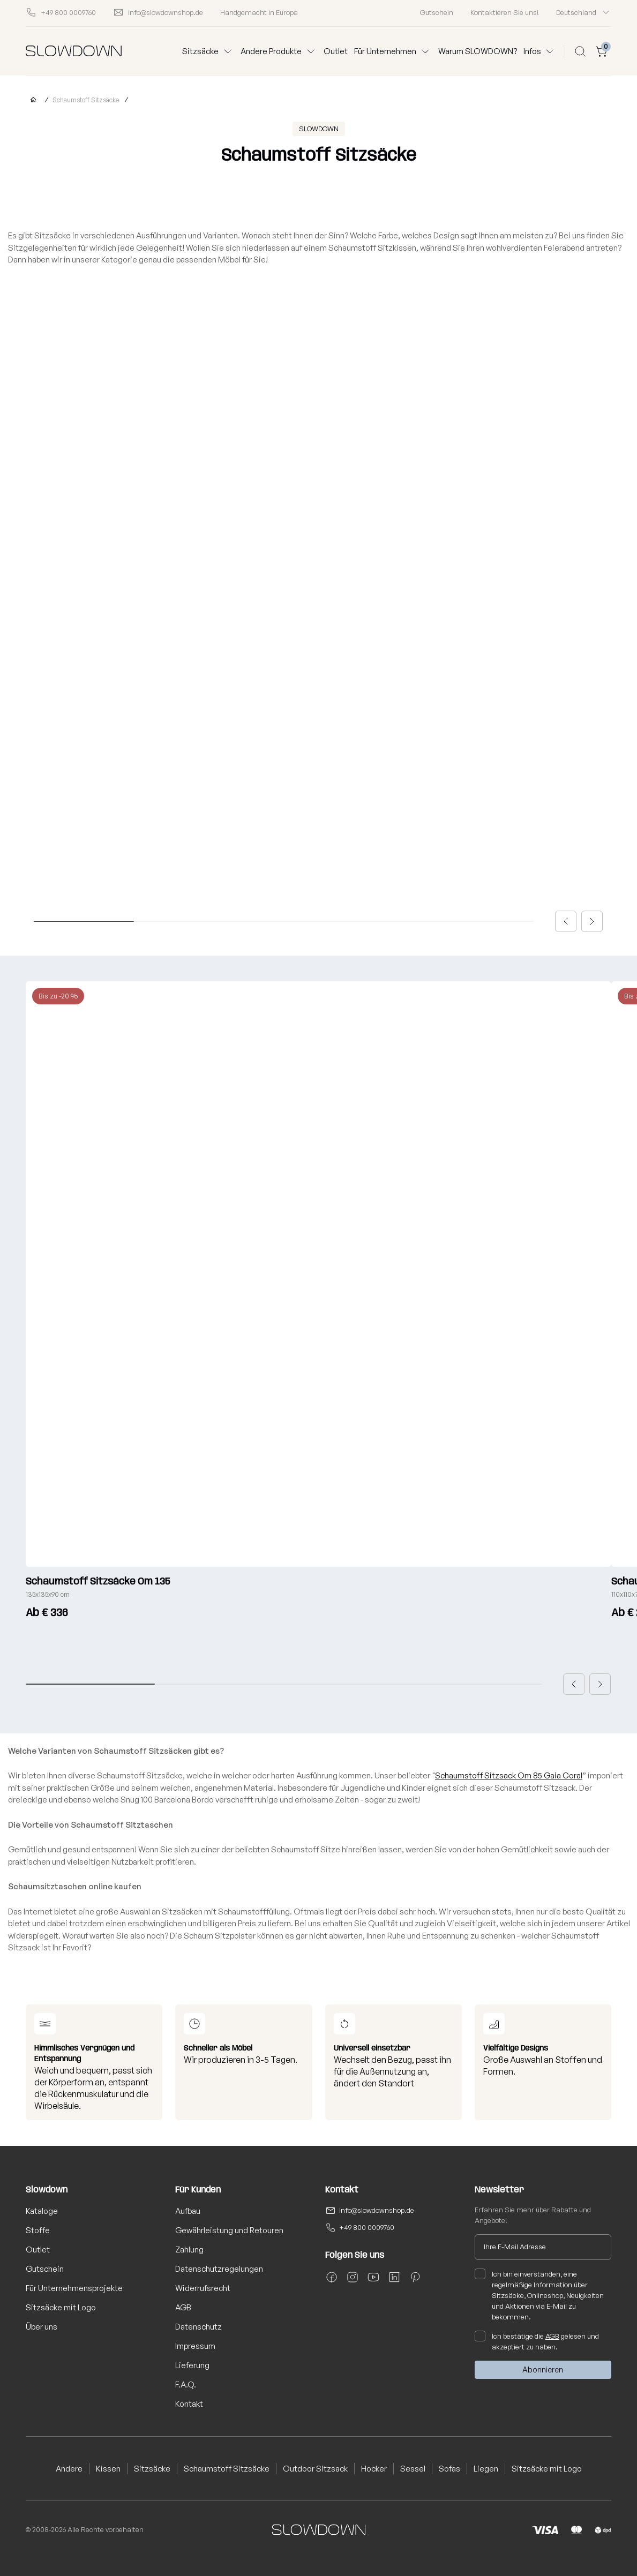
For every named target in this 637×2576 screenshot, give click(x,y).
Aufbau (187, 2211)
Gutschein (436, 12)
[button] (565, 921)
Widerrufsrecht (202, 2288)
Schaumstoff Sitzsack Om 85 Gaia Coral (508, 1775)
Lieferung (192, 2365)
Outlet (336, 51)
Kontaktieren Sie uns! (504, 12)
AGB (183, 2307)
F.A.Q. (185, 2384)
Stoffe (38, 2230)
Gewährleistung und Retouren (229, 2230)
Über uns (41, 2327)
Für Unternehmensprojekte (74, 2288)
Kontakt (189, 2404)
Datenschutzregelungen (219, 2269)
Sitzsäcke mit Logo (61, 2307)
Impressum (195, 2346)
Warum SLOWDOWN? (477, 51)
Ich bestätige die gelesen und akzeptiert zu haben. (537, 2341)
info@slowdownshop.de (376, 2210)
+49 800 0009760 (366, 2227)
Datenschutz (198, 2327)
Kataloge (42, 2211)
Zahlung (189, 2249)
